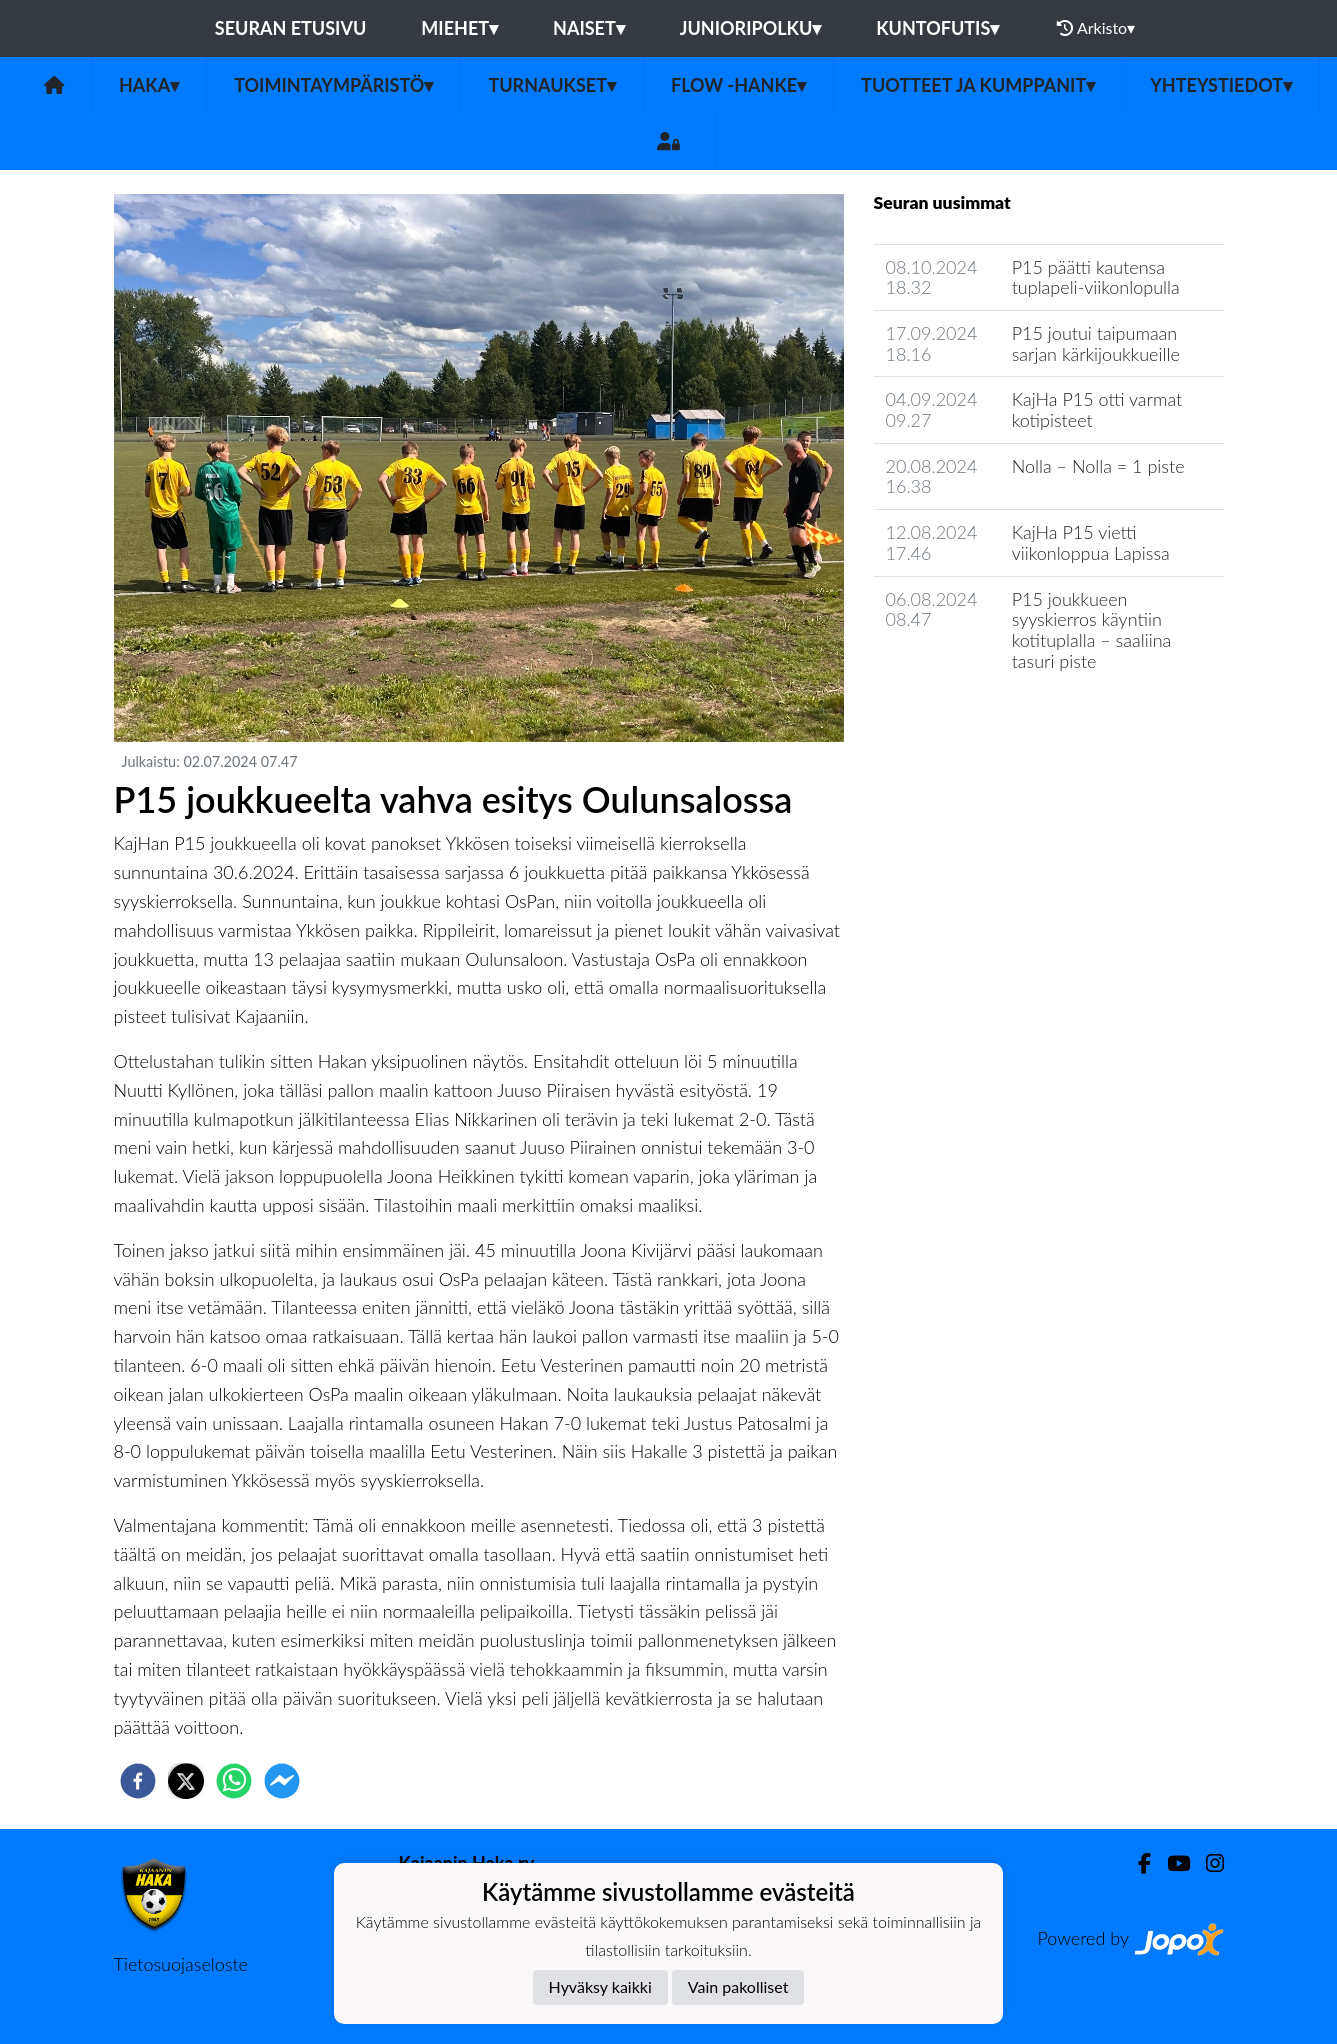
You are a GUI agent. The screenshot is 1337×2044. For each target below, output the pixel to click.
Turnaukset (552, 85)
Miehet (459, 28)
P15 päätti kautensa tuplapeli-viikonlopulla (1096, 277)
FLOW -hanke (738, 85)
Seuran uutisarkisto (962, 717)
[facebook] (138, 1781)
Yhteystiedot (1221, 85)
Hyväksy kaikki (600, 1986)
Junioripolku (751, 28)
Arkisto (1096, 28)
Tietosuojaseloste (181, 1964)
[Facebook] (1136, 1863)
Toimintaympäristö (333, 85)
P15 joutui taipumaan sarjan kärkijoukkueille (1096, 343)
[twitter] (186, 1781)
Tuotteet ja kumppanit (978, 85)
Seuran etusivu (291, 28)
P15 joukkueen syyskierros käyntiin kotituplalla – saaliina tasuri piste (1092, 630)
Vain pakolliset (738, 1986)
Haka (149, 85)
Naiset (589, 28)
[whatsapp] (234, 1781)
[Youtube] (1170, 1863)
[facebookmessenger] (282, 1781)
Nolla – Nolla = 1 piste (1098, 466)
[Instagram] (1207, 1863)
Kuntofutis (937, 28)
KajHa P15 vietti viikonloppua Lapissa (1091, 542)
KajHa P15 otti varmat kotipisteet (1097, 409)
